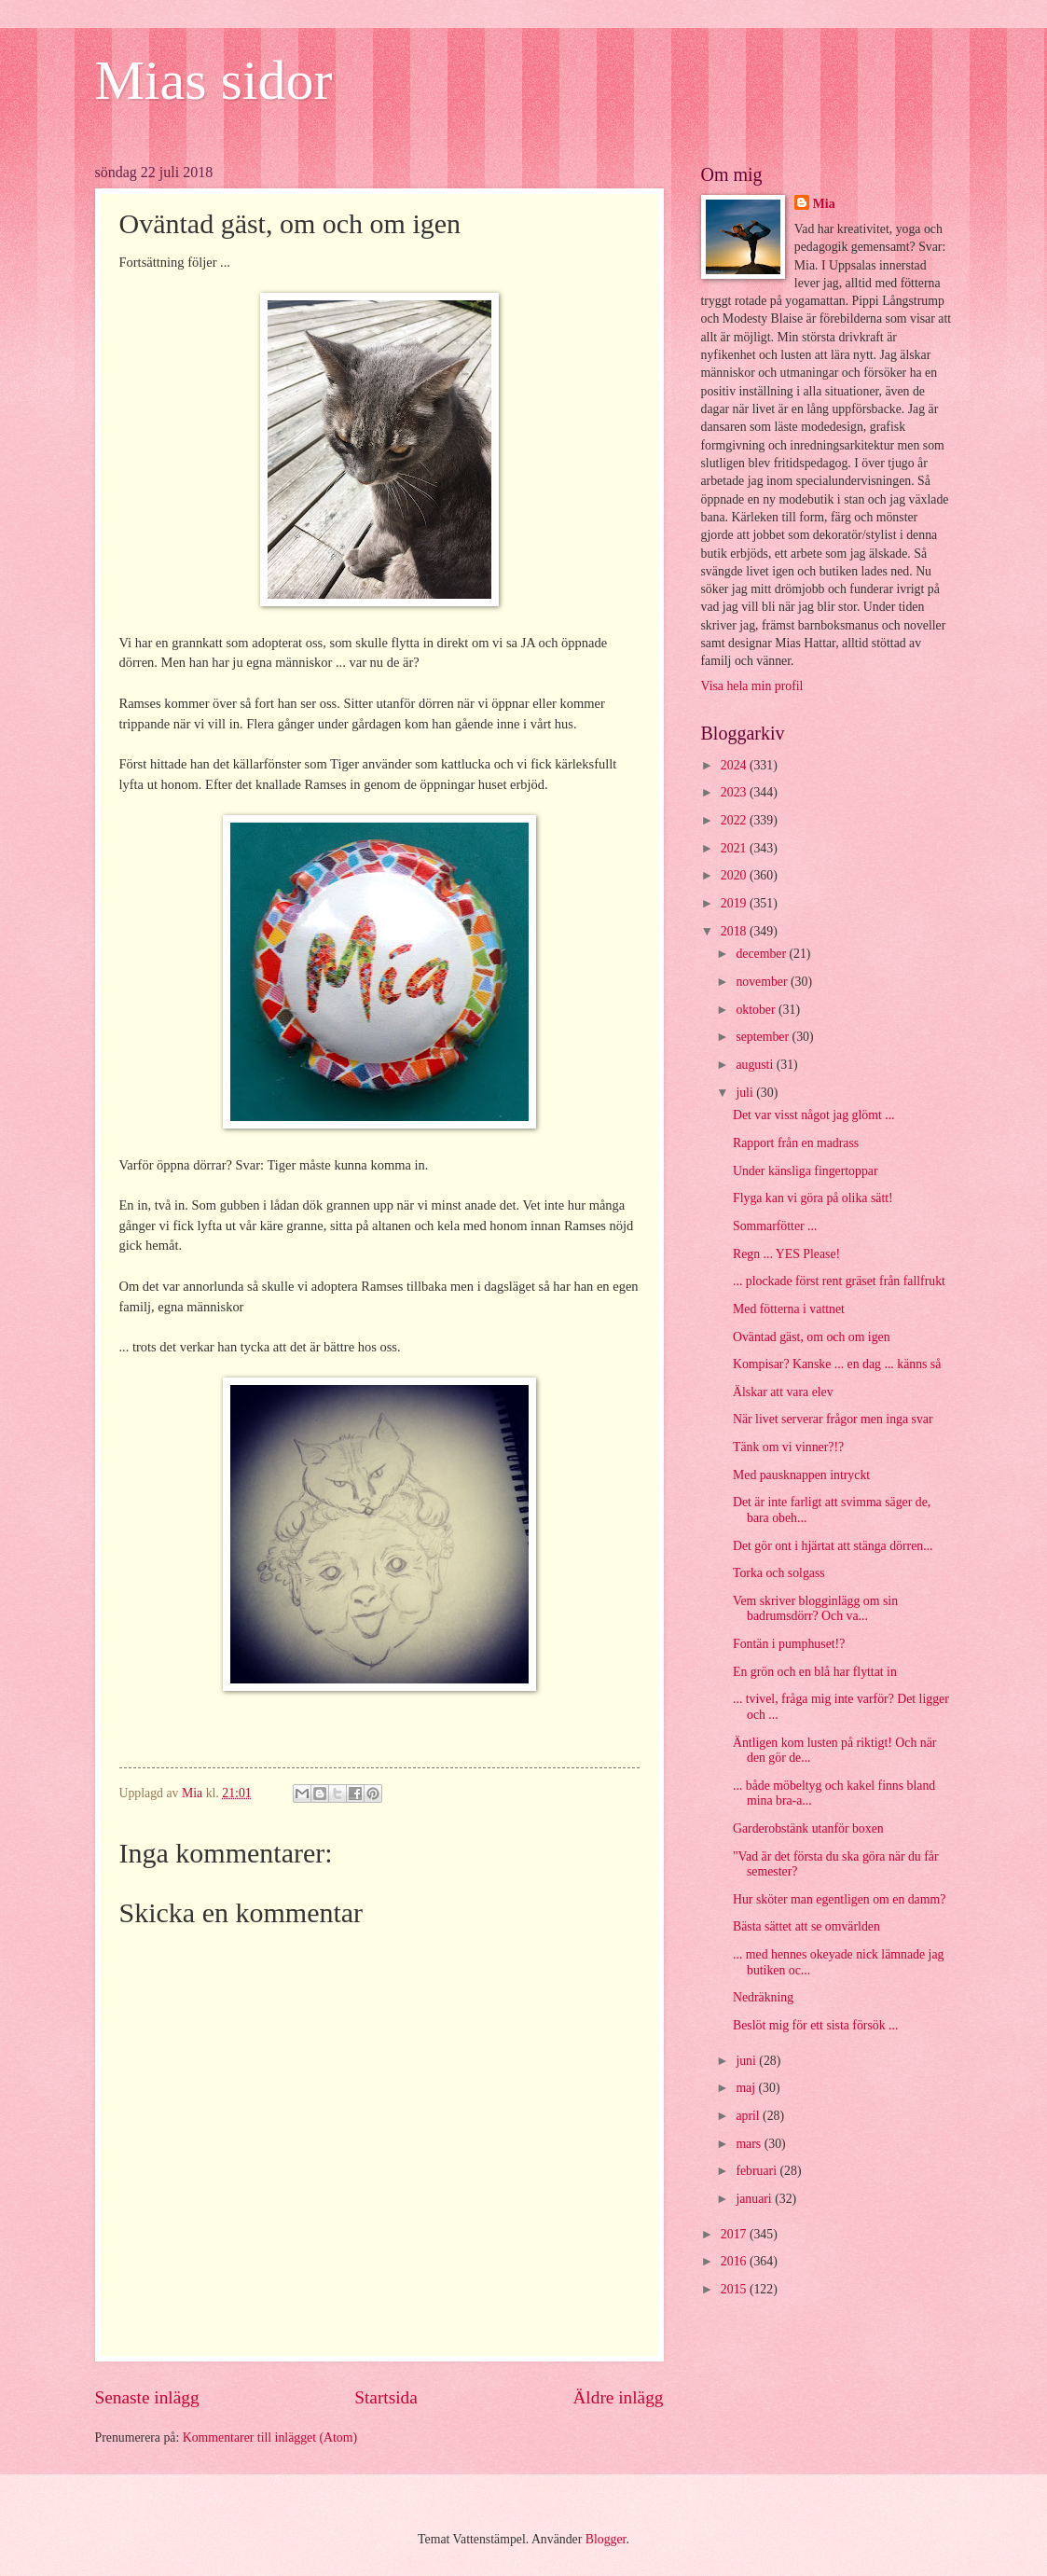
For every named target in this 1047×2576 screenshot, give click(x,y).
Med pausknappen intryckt (801, 1475)
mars (750, 2144)
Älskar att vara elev (783, 1392)
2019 (735, 903)
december (762, 954)
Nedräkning (763, 1997)
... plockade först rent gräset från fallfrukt (839, 1281)
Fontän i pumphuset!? (789, 1644)
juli (746, 1093)
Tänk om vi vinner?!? (788, 1447)
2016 (735, 2261)
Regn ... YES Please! (786, 1254)
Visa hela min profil (752, 686)
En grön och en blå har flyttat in (815, 1672)
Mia (824, 204)
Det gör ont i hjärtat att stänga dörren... (833, 1546)
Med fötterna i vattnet (789, 1309)
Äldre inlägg (617, 2397)
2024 (735, 765)
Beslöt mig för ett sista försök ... (815, 2025)
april (749, 2116)
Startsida (386, 2397)
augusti (756, 1065)
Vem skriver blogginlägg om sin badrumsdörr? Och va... (815, 1609)
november (763, 982)
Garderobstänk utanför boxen (808, 1828)
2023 (735, 792)
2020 (735, 875)
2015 (735, 2289)
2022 (735, 820)
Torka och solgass (779, 1573)
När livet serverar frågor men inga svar (833, 1419)
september (764, 1037)
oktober (757, 1010)
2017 (735, 2234)
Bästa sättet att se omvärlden (806, 1926)
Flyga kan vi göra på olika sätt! (813, 1198)
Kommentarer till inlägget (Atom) (270, 2437)
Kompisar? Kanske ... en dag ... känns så (837, 1364)
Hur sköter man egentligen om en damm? (839, 1899)
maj (747, 2088)
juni (747, 2061)
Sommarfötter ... (775, 1226)
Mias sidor (214, 80)
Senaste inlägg (147, 2397)
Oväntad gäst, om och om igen (811, 1337)
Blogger (606, 2539)
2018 (735, 931)
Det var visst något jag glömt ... (814, 1115)
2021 (735, 848)
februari (757, 2171)
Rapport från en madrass (796, 1143)
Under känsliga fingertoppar (805, 1171)
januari (755, 2199)
